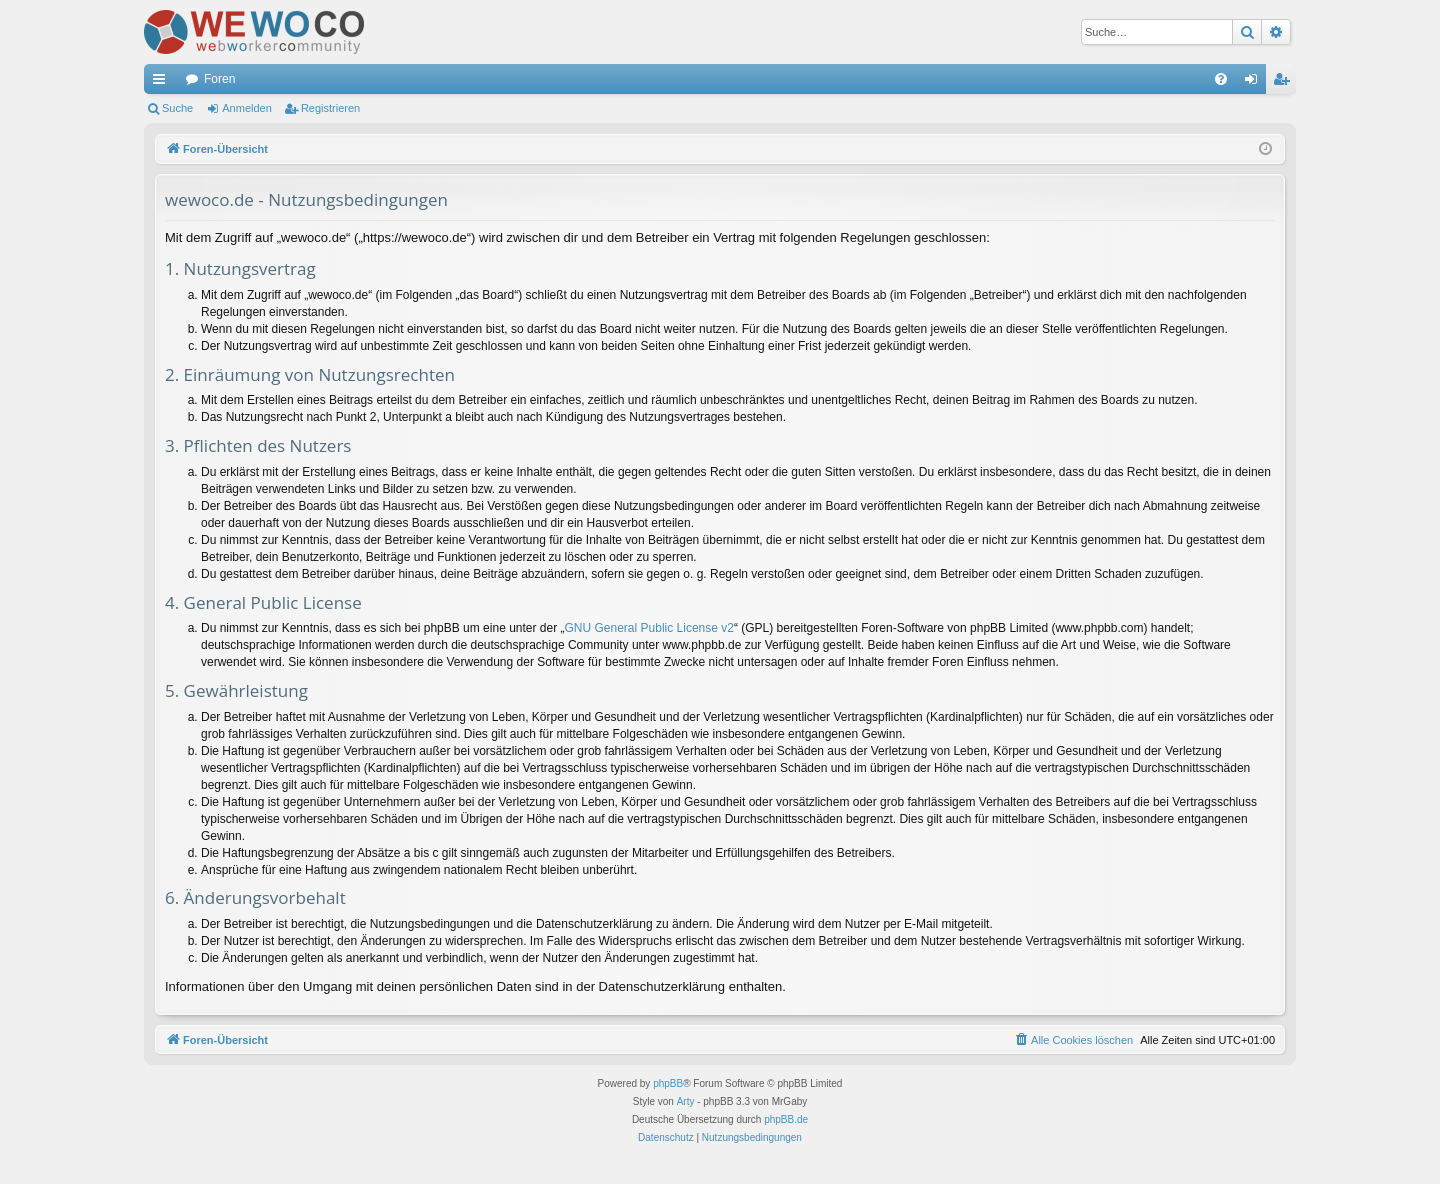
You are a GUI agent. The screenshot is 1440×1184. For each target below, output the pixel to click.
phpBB (668, 1083)
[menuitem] (1221, 79)
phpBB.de (786, 1119)
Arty (686, 1101)
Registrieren (330, 108)
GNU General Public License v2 (649, 628)
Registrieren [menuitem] (1285, 83)
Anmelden (247, 108)
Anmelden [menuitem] (1255, 83)
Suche (177, 108)
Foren (219, 79)
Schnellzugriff (163, 83)
